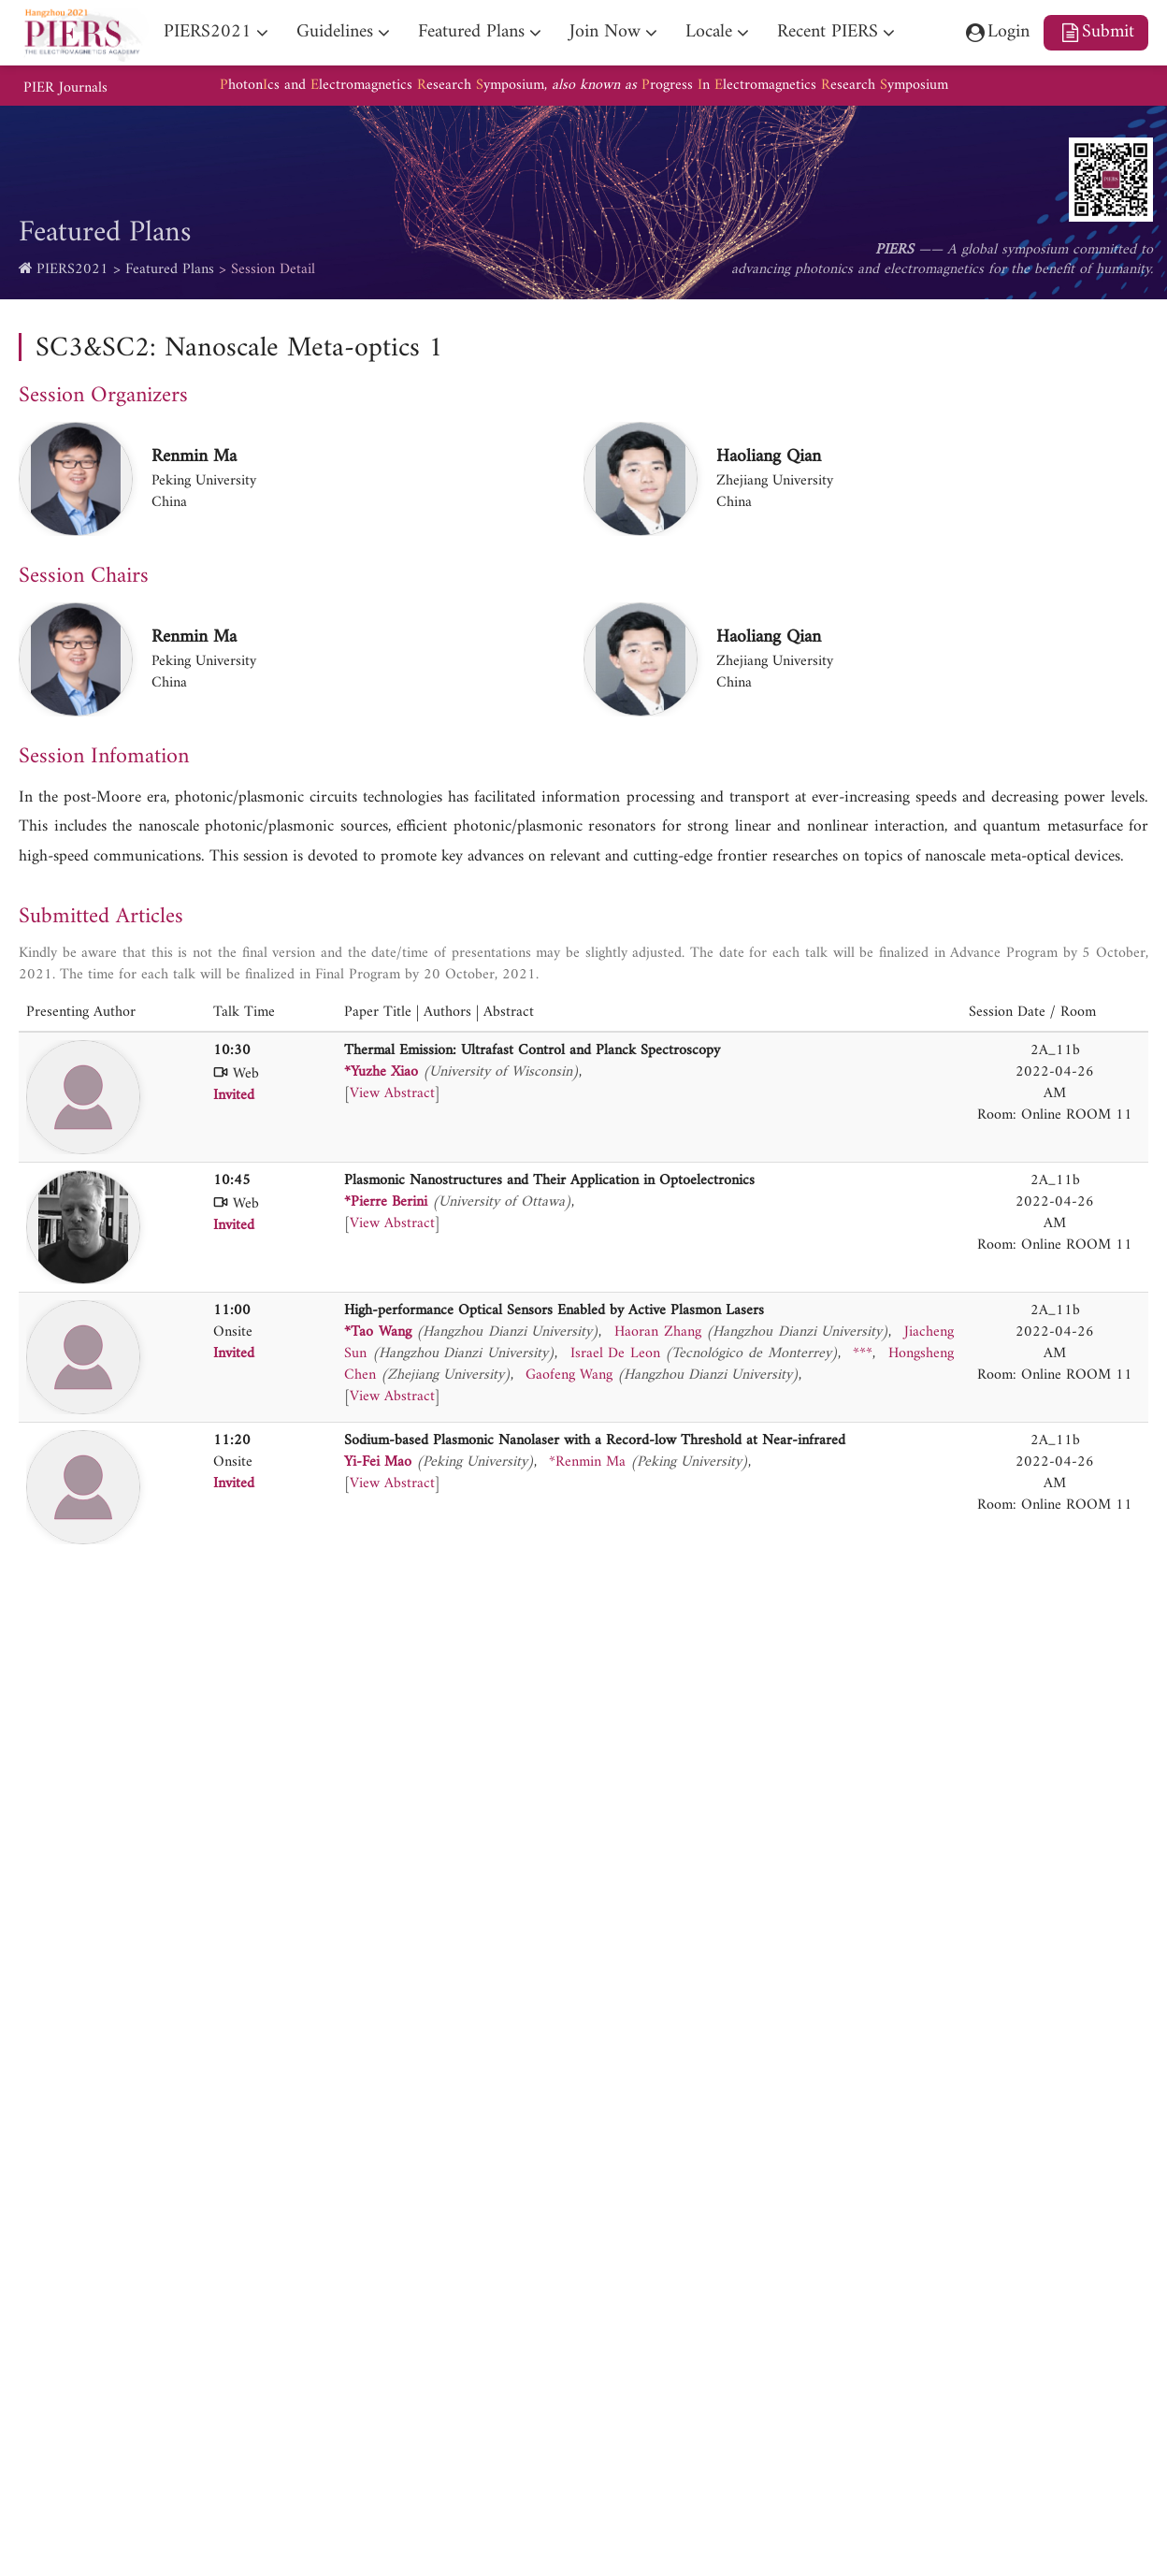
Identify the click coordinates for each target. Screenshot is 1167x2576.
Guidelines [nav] (334, 32)
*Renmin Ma (587, 1462)
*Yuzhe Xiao (381, 1072)
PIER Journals (65, 88)
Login (997, 32)
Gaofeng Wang (569, 1375)
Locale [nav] (708, 32)
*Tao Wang (377, 1332)
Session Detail (273, 269)
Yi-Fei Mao (377, 1462)
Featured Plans (169, 269)
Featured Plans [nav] (471, 32)
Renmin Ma (194, 456)
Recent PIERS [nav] (827, 32)
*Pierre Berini (385, 1202)
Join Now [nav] (605, 32)
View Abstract (392, 1093)
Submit (1096, 32)
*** (862, 1353)
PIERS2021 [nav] (208, 32)
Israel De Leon (615, 1353)
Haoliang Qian (768, 456)
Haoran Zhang (657, 1332)
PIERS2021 (72, 269)
